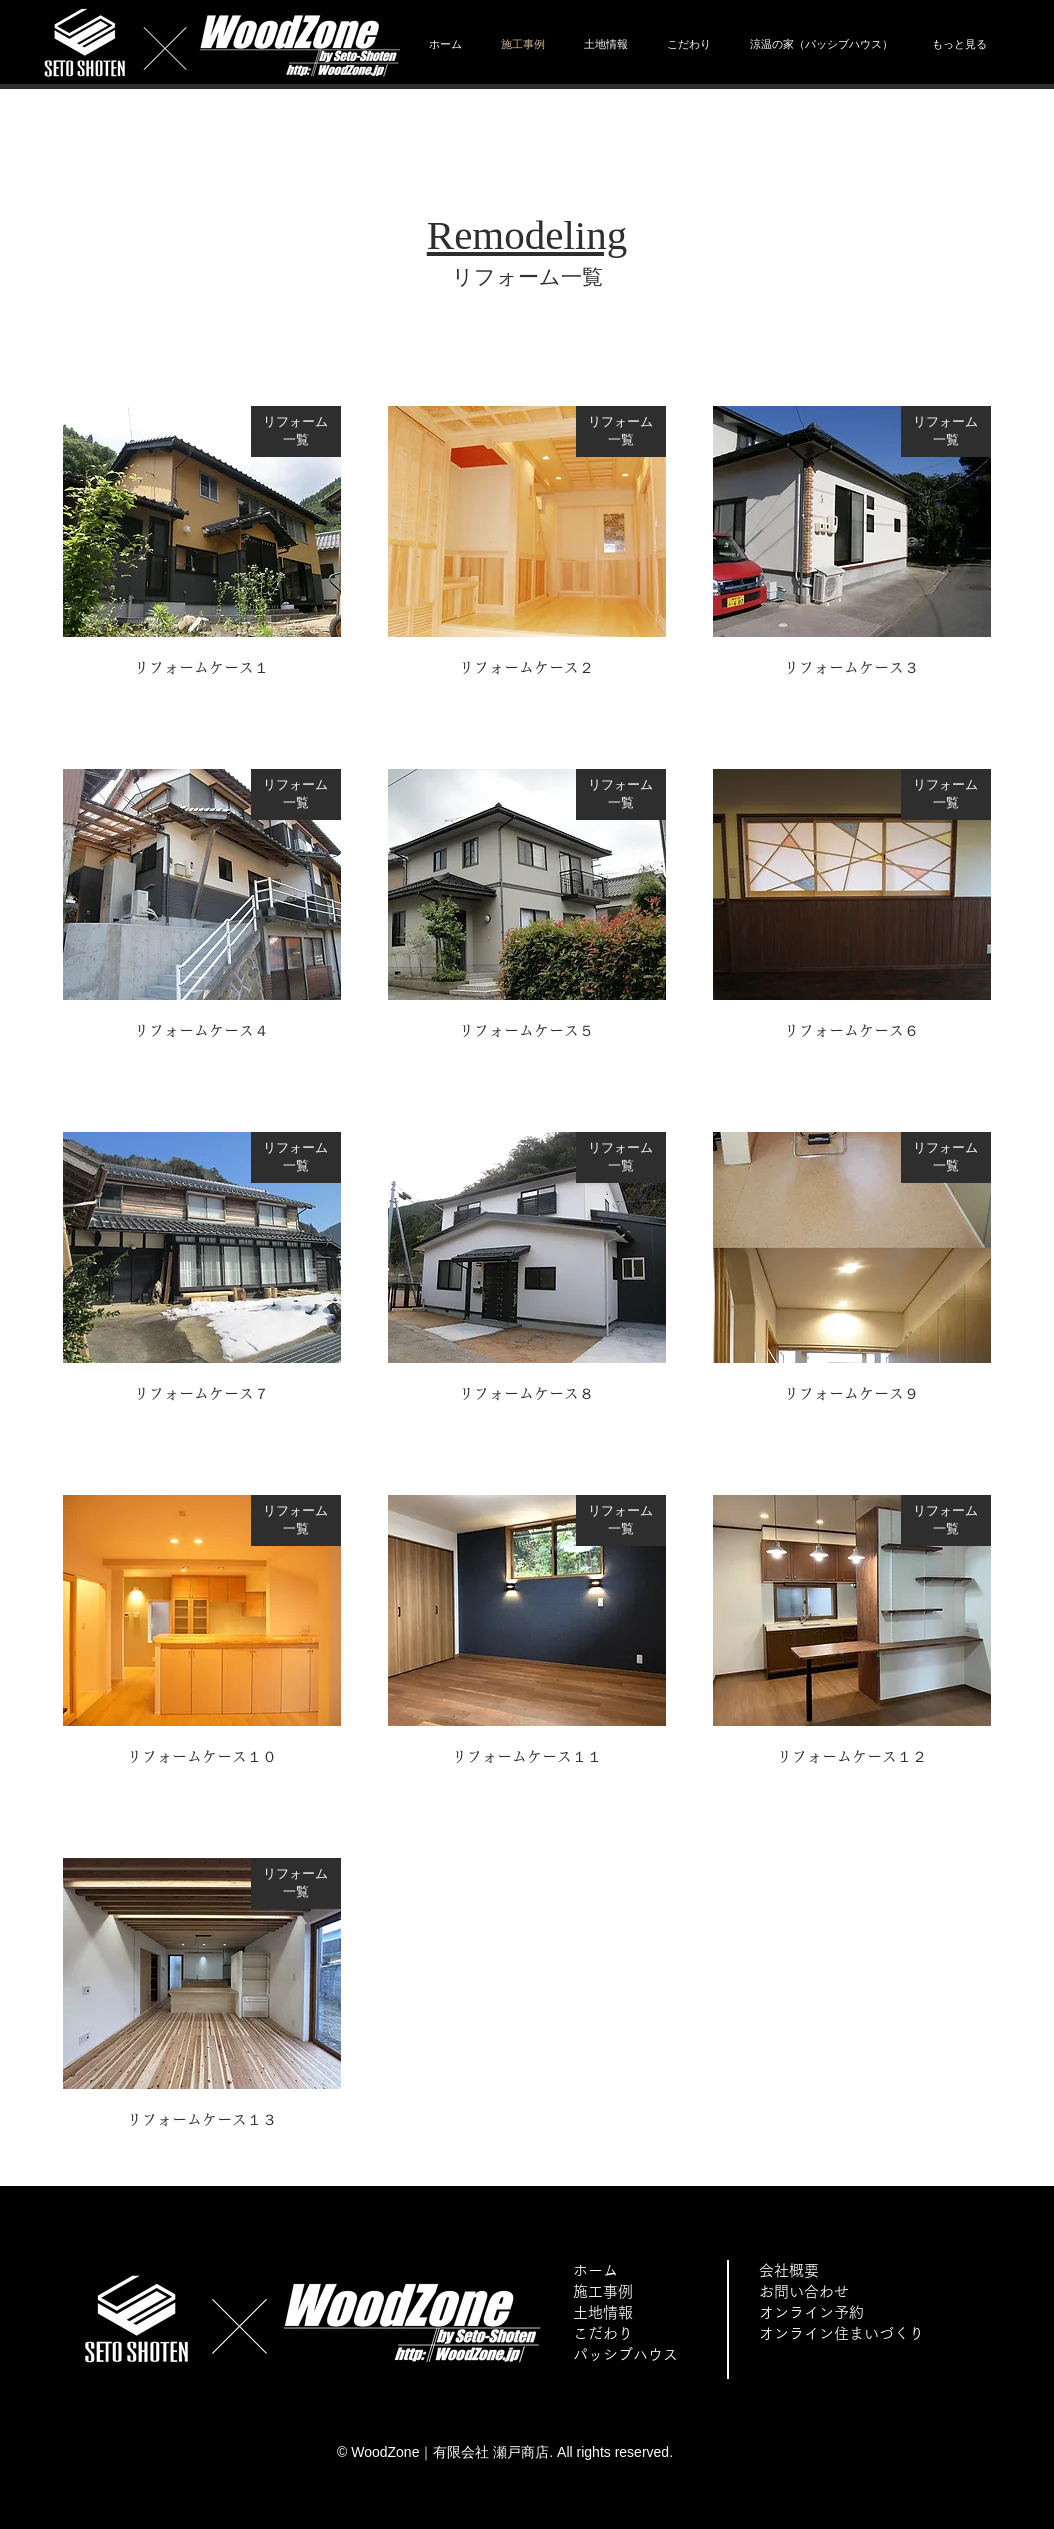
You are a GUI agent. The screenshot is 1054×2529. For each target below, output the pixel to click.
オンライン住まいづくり (841, 2333)
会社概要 (789, 2270)
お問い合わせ (804, 2291)
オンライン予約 (811, 2312)
